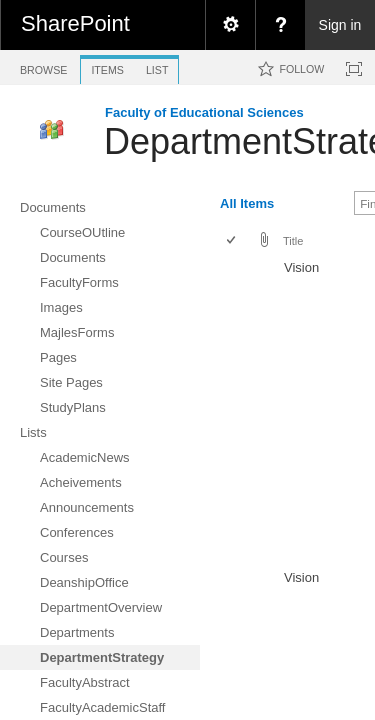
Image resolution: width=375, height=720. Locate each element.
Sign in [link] (340, 25)
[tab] (43, 66)
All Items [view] (247, 203)
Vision (301, 267)
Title (293, 241)
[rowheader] (236, 410)
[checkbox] (232, 241)
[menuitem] (230, 25)
